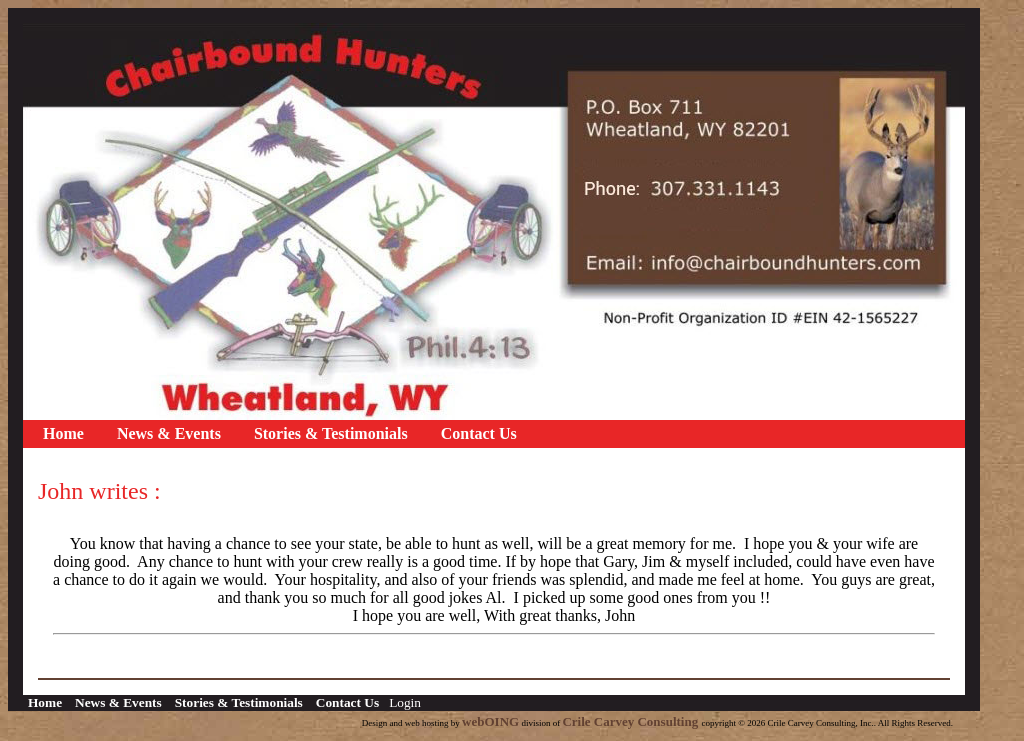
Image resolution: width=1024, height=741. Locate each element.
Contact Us (479, 433)
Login (405, 702)
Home (63, 433)
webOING (490, 721)
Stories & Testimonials (331, 433)
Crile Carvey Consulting (631, 721)
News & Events (169, 433)
